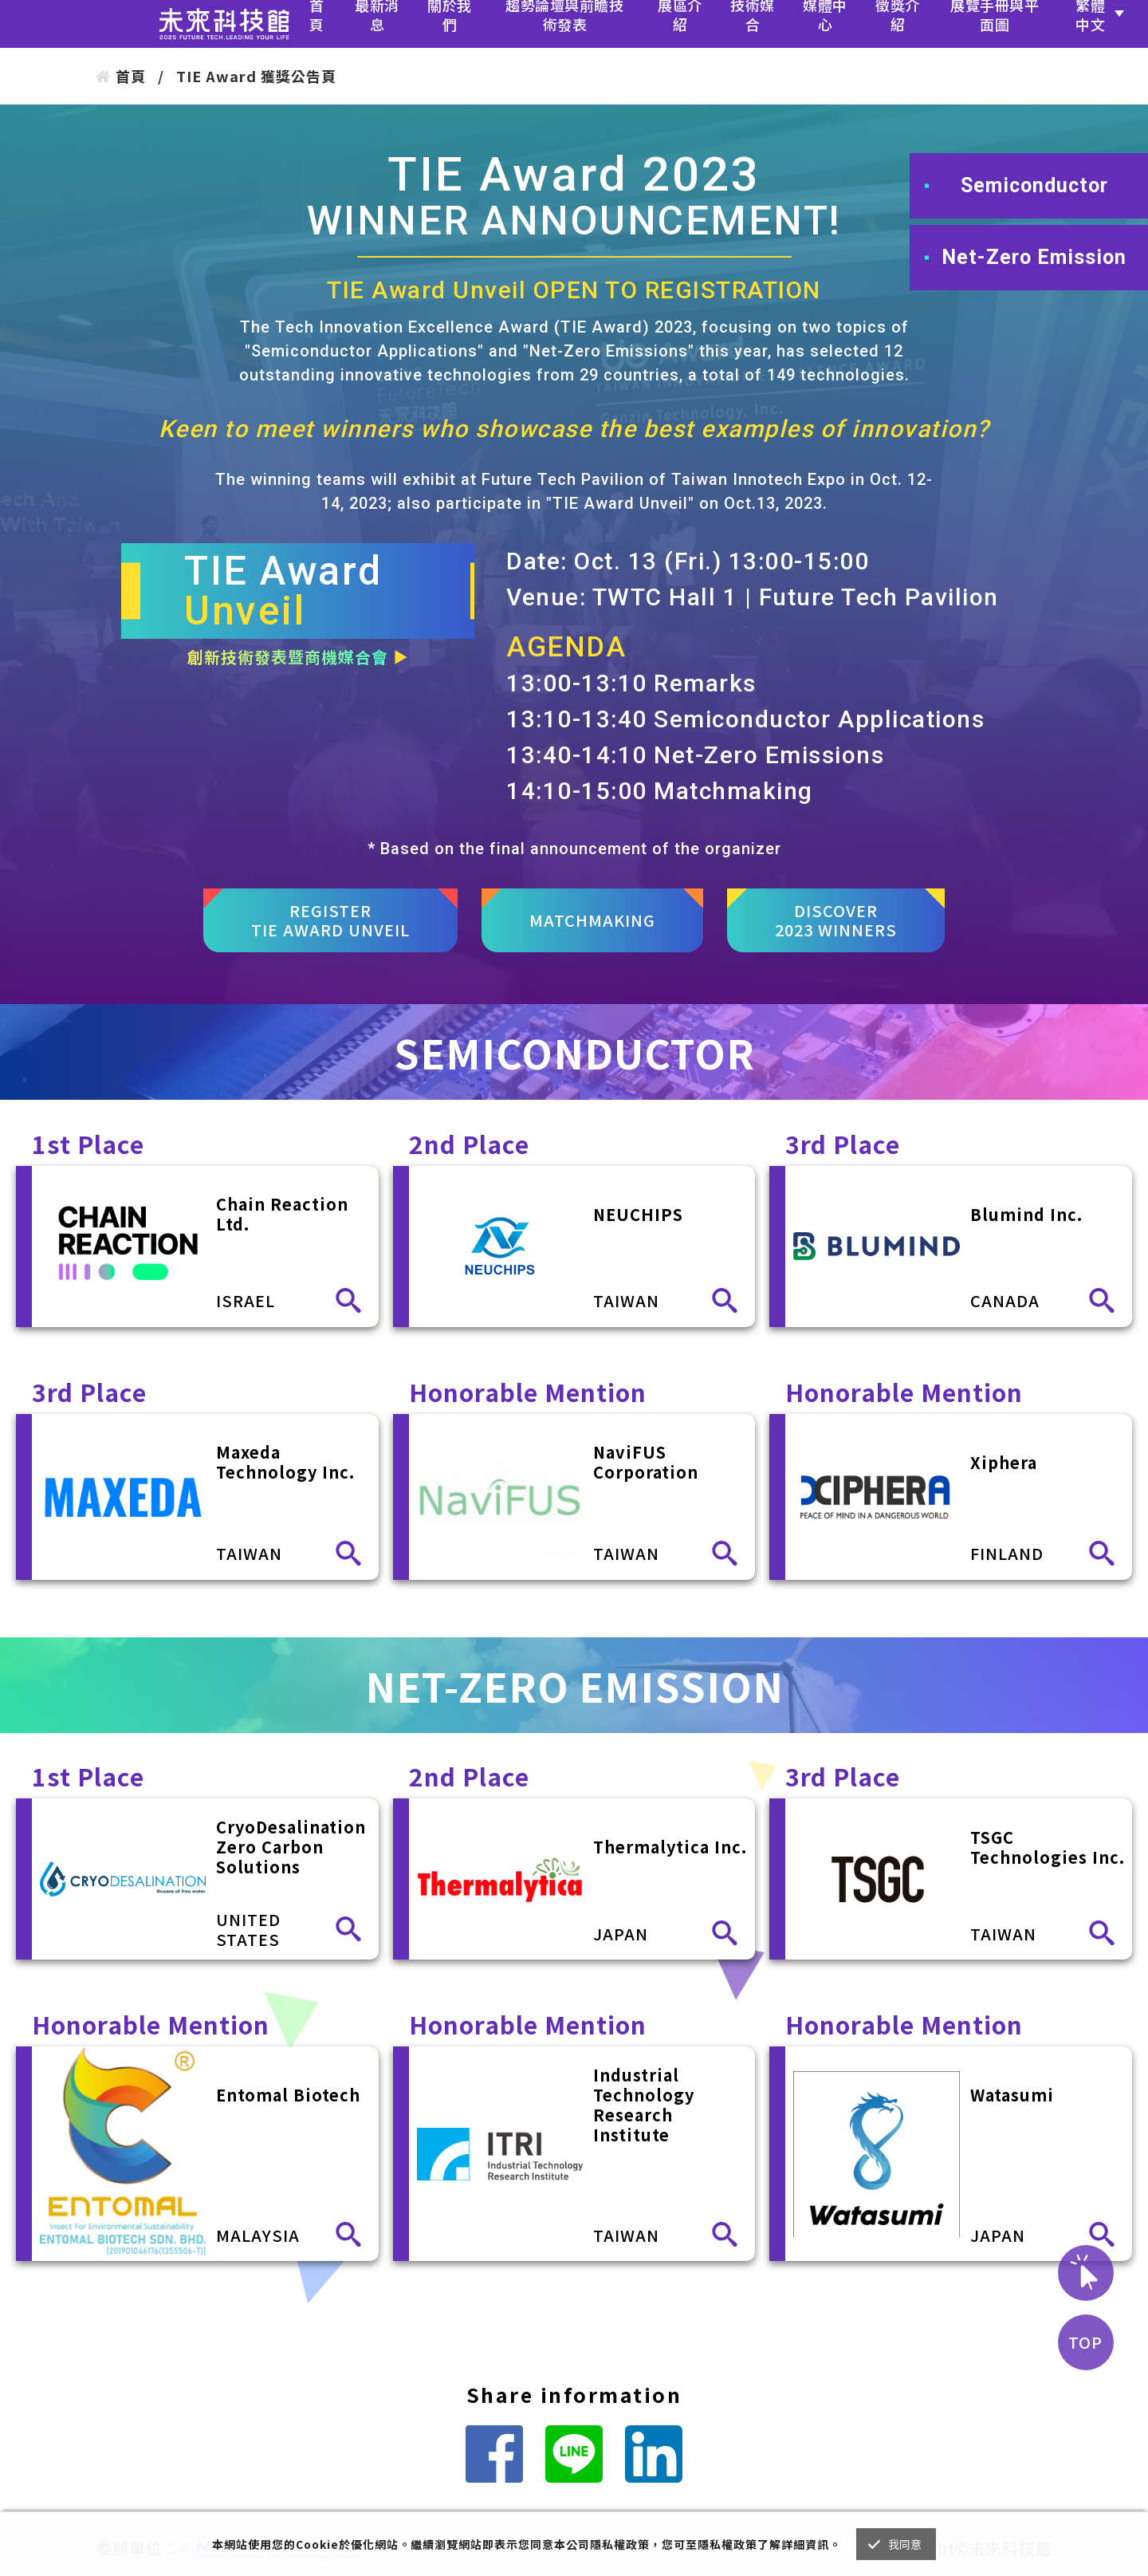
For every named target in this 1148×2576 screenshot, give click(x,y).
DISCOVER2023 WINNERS (836, 920)
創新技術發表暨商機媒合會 (297, 656)
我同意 (905, 2544)
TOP (1085, 2341)
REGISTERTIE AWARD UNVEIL (330, 920)
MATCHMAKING (592, 920)
